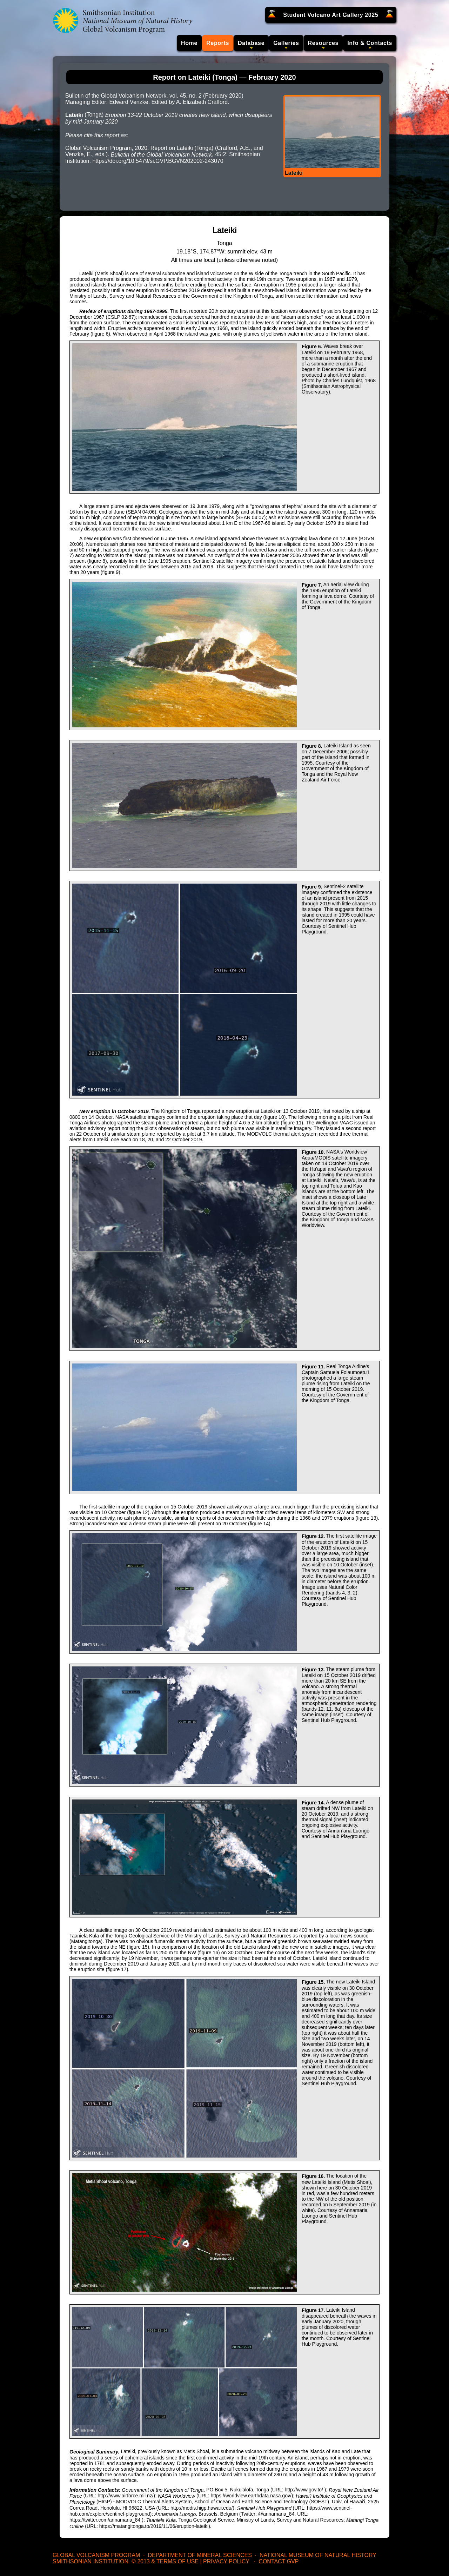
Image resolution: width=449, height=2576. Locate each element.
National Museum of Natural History (318, 2555)
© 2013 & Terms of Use (165, 2561)
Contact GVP (279, 2561)
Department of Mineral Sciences (200, 2555)
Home (189, 43)
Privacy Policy (226, 2561)
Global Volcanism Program (96, 2555)
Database (251, 43)
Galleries (286, 43)
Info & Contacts (369, 43)
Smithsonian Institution (90, 2561)
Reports (217, 43)
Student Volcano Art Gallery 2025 (330, 15)
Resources (323, 43)
